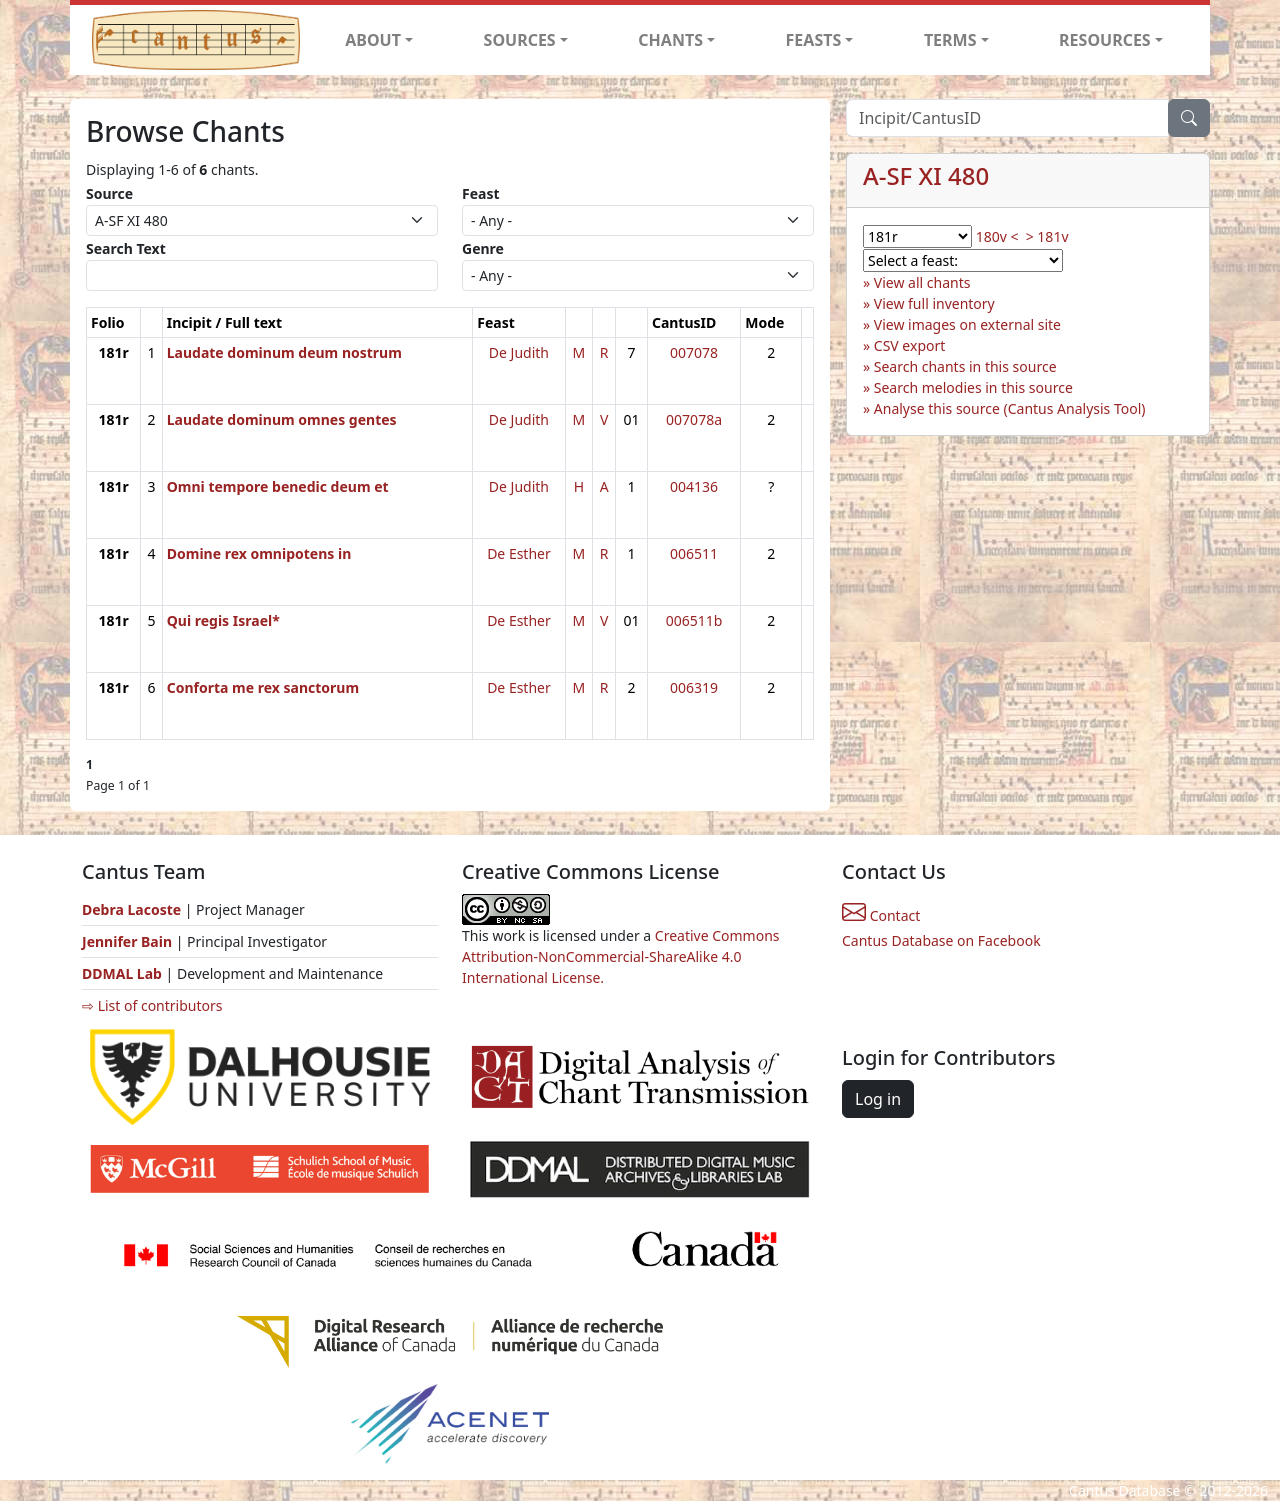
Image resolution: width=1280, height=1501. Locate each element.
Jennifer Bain (129, 941)
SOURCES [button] (520, 40)
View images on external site (967, 324)
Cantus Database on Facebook (941, 940)
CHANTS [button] (670, 40)
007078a (694, 419)
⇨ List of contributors (152, 1005)
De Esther (519, 553)
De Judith (519, 352)
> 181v (1047, 236)
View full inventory (934, 303)
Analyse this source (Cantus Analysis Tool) (1010, 408)
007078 (694, 352)
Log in (878, 1099)
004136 (694, 486)
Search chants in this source (965, 366)
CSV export (910, 345)
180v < (997, 236)
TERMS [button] (950, 40)
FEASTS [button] (814, 40)
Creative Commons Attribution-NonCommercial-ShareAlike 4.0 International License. (621, 956)
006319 (694, 687)
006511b (694, 620)
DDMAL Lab (122, 973)
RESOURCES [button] (1105, 40)
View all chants (922, 282)
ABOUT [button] (373, 40)
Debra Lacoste (131, 909)
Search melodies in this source (973, 387)
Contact (881, 915)
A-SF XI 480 (926, 175)
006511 (694, 553)
